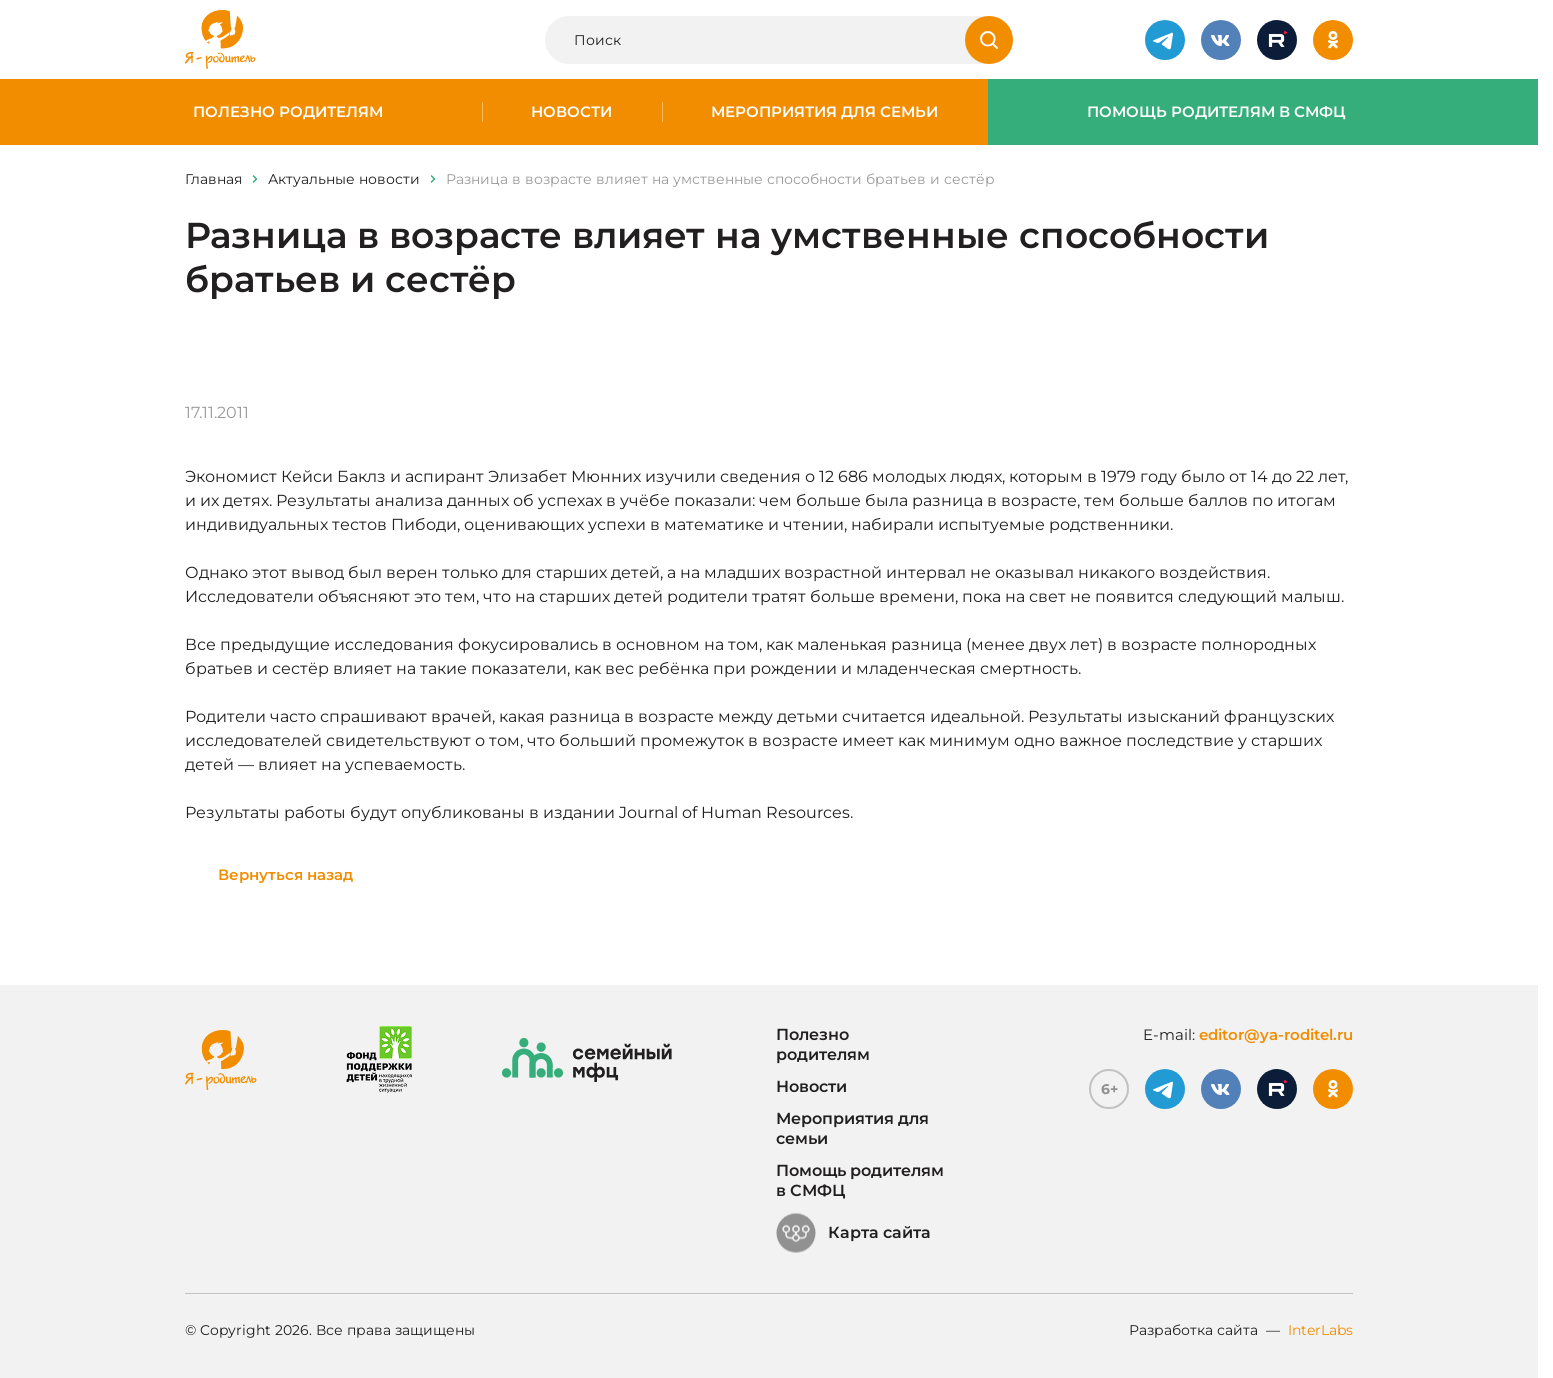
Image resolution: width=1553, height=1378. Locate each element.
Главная (213, 179)
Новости (571, 112)
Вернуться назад (285, 874)
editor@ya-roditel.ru (1276, 1034)
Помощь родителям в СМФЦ (1216, 112)
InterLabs (1320, 1330)
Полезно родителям (288, 112)
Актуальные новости (344, 179)
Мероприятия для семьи (824, 112)
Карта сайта (853, 1233)
